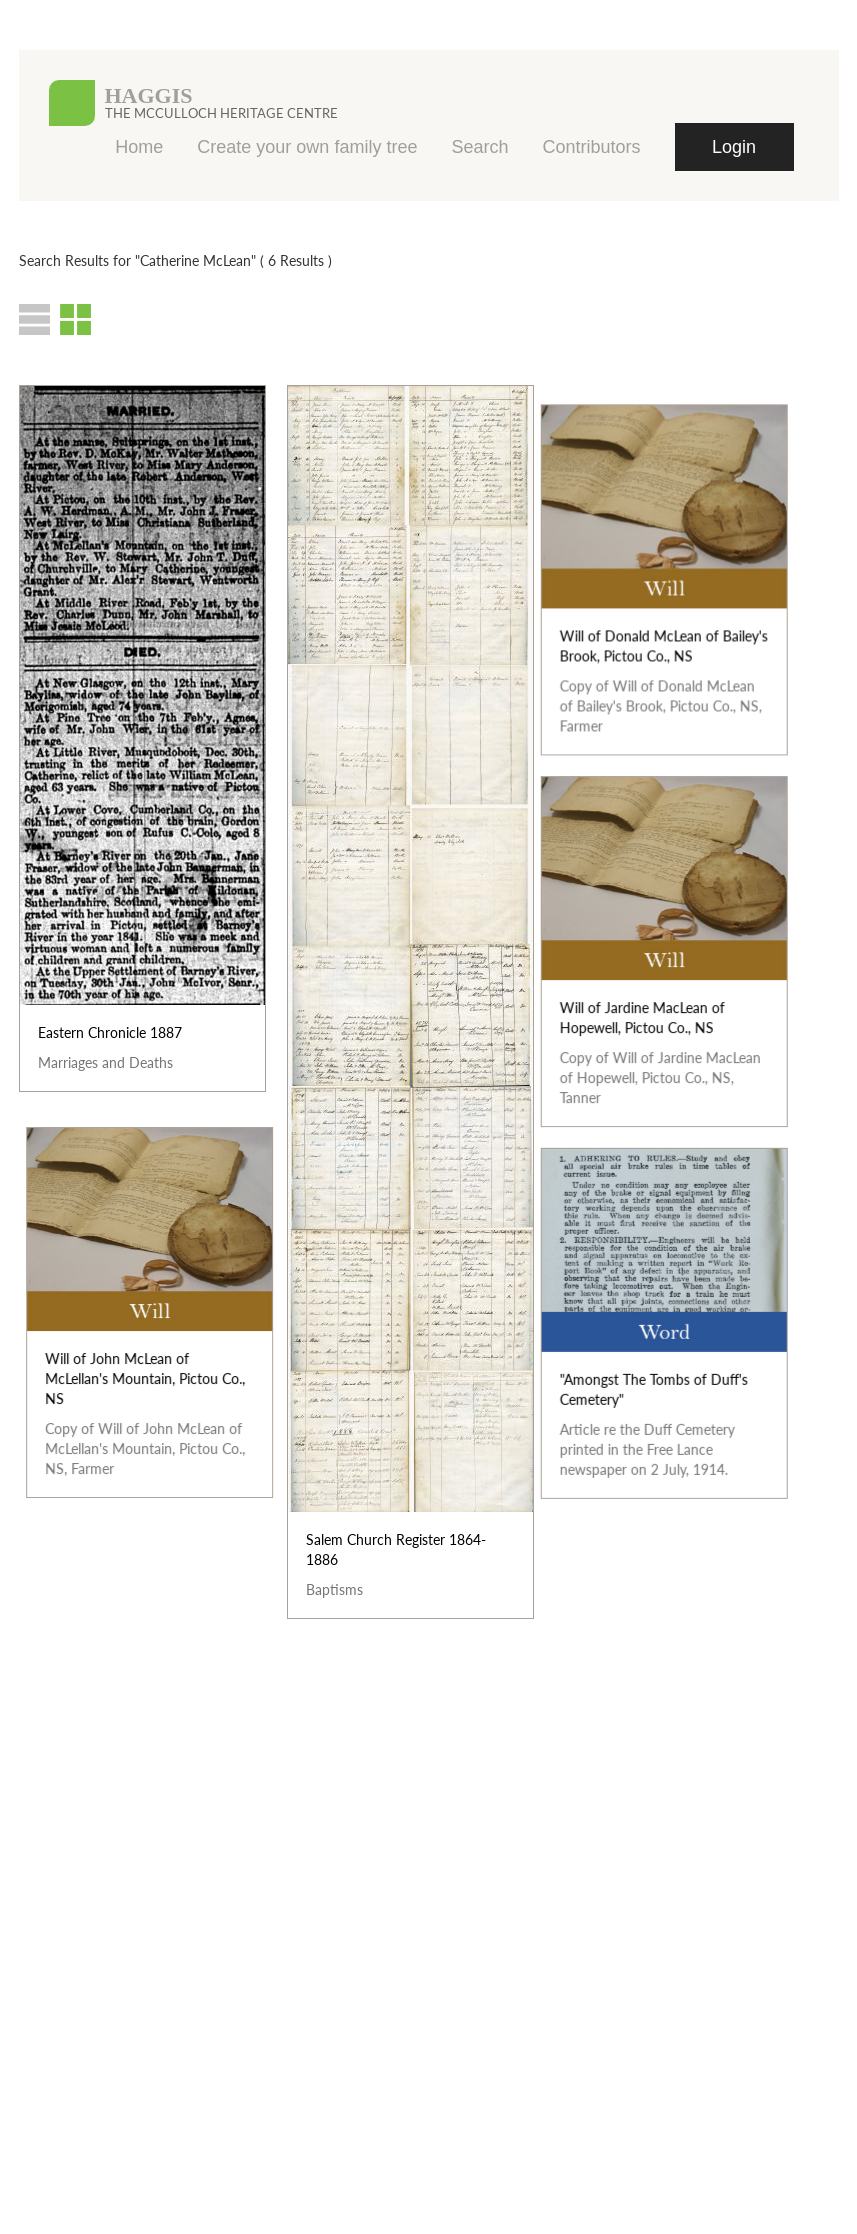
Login (734, 147)
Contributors (591, 147)
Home (139, 147)
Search (479, 147)
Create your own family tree (307, 147)
